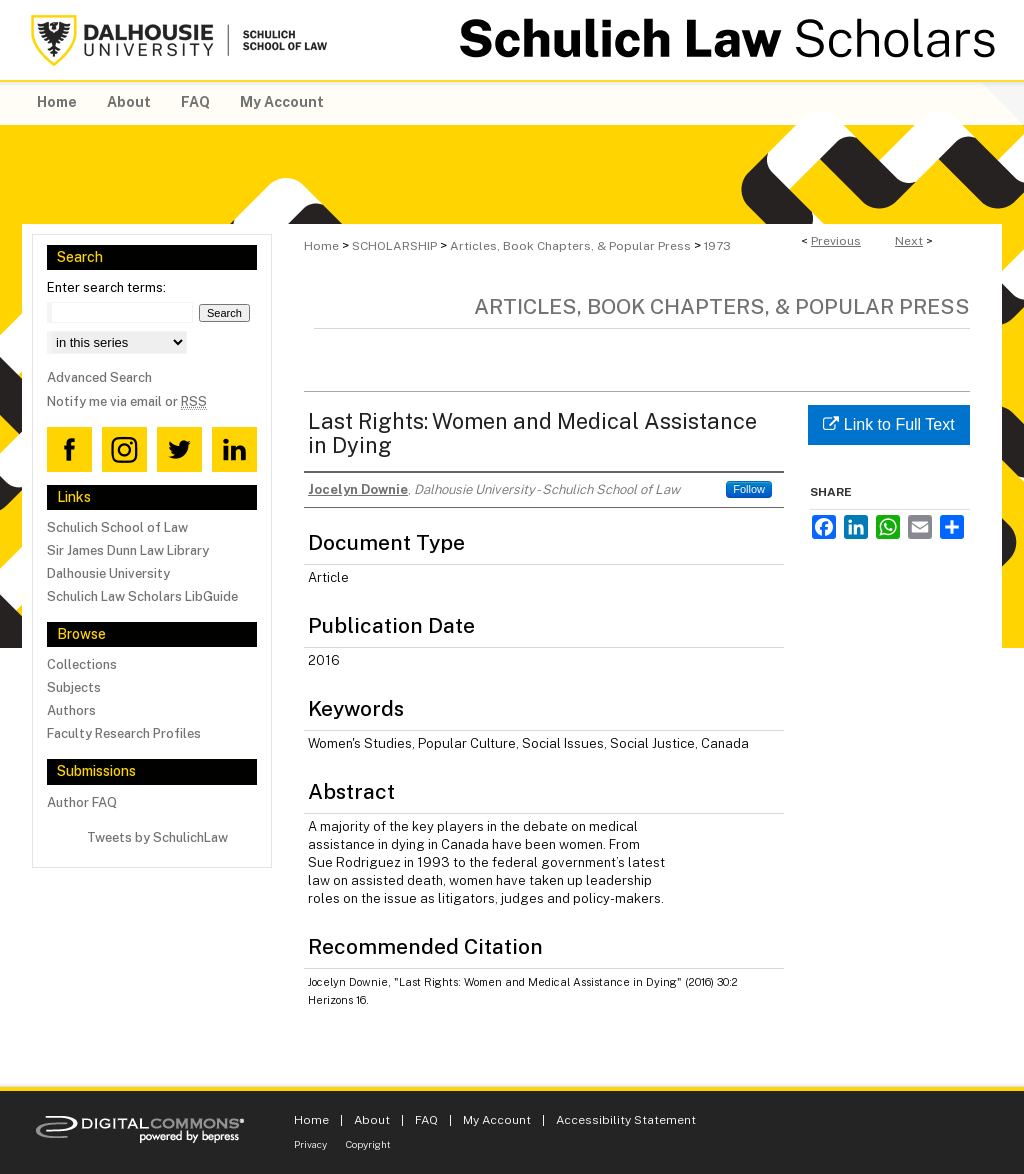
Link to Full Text (888, 424)
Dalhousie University (108, 573)
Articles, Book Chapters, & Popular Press (570, 246)
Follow (749, 489)
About (372, 1120)
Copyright (368, 1144)
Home (321, 246)
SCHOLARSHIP (394, 246)
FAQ (426, 1120)
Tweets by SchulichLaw (157, 837)
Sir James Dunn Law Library (128, 550)
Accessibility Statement (626, 1120)
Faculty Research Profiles (124, 733)
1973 (717, 246)
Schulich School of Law (117, 527)
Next (909, 241)
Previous (836, 241)
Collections (82, 664)
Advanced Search (99, 377)
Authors (71, 710)
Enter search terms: (106, 287)
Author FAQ (82, 802)
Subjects (74, 687)
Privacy (310, 1144)
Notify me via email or (127, 401)
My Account (497, 1120)
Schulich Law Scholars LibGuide (142, 596)
